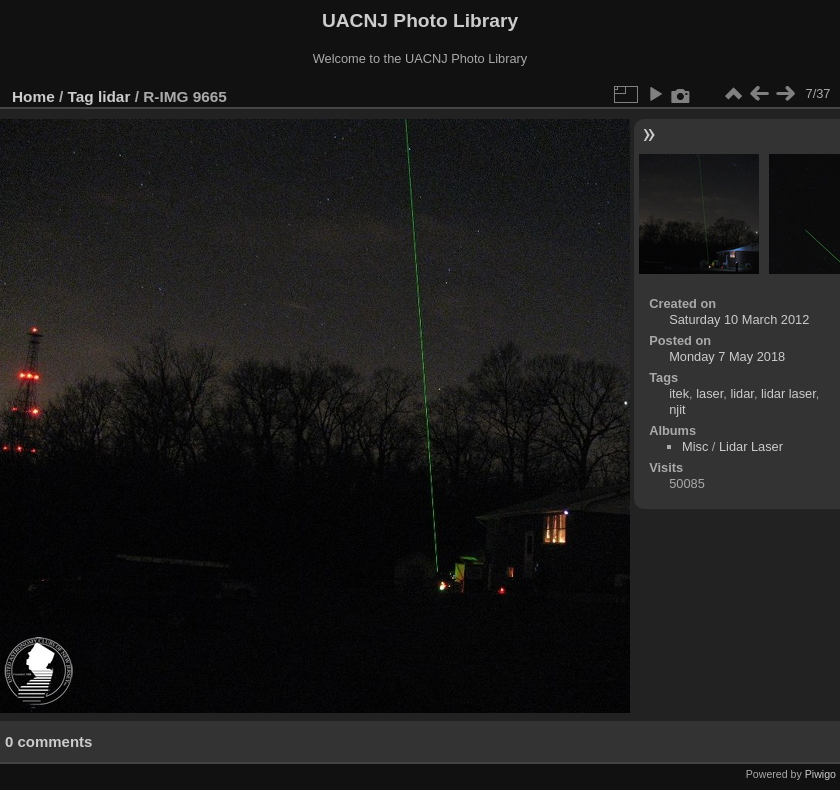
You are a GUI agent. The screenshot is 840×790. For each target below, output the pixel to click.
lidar (114, 96)
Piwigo (820, 774)
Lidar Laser (751, 446)
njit (677, 409)
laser (709, 393)
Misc (695, 446)
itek (679, 393)
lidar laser (788, 393)
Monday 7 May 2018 (727, 356)
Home (33, 96)
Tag (81, 96)
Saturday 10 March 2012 (739, 319)
